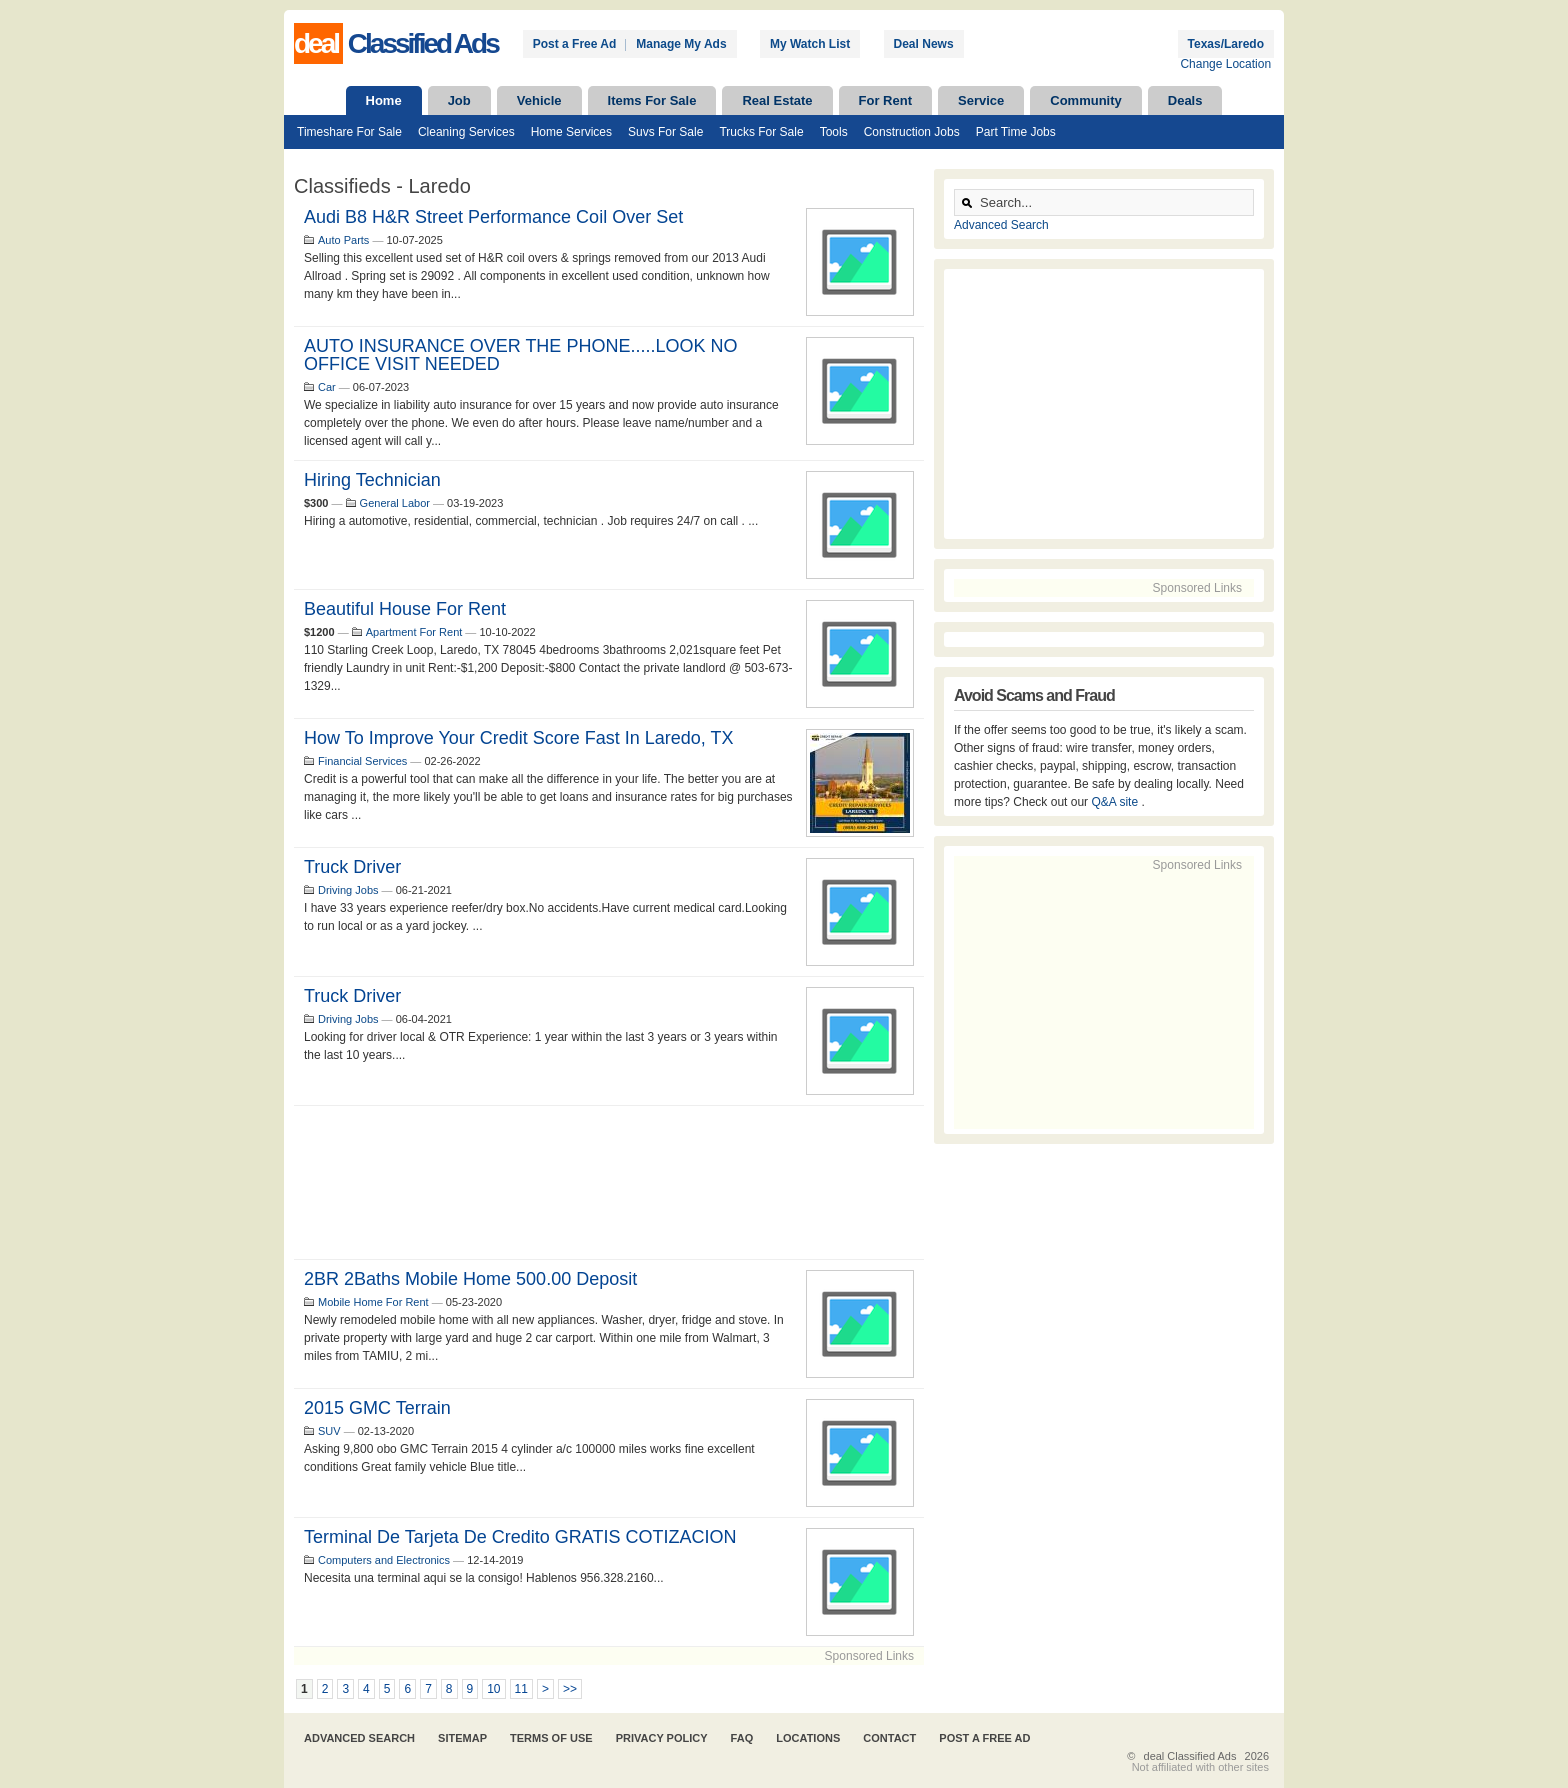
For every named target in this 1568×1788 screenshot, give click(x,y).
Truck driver (352, 867)
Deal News (924, 44)
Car (327, 387)
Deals (1185, 100)
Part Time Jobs (1016, 132)
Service (981, 100)
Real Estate (777, 100)
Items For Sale (652, 100)
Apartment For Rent (414, 632)
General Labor (395, 503)
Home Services (571, 132)
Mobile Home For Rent (373, 1302)
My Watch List (810, 44)
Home (384, 100)
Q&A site (1116, 802)
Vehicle (539, 100)
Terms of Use (551, 1738)
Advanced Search (1001, 225)
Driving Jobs (348, 890)
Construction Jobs (912, 132)
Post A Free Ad (984, 1738)
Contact (889, 1738)
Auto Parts (343, 240)
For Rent (885, 100)
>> (570, 1689)
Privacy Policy (662, 1738)
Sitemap (462, 1738)
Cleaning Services (466, 132)
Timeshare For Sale (349, 132)
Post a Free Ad (575, 44)
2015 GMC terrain (377, 1408)
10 (493, 1689)
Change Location (1225, 64)
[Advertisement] (609, 1182)
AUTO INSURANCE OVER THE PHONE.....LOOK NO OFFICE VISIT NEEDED (520, 355)
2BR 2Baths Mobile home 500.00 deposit (470, 1279)
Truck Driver (352, 996)
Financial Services (362, 761)
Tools (834, 132)
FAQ (742, 1738)
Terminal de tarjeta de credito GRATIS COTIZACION (520, 1537)
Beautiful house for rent (405, 609)
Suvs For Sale (665, 132)
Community (1086, 100)
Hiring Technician (372, 480)
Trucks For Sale (761, 132)
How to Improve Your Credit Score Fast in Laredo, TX (519, 738)
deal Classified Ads (1190, 1756)
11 (521, 1689)
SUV (329, 1431)
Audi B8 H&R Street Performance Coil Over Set (493, 217)
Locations (808, 1738)
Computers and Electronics (384, 1560)
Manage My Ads (681, 44)
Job (459, 100)
